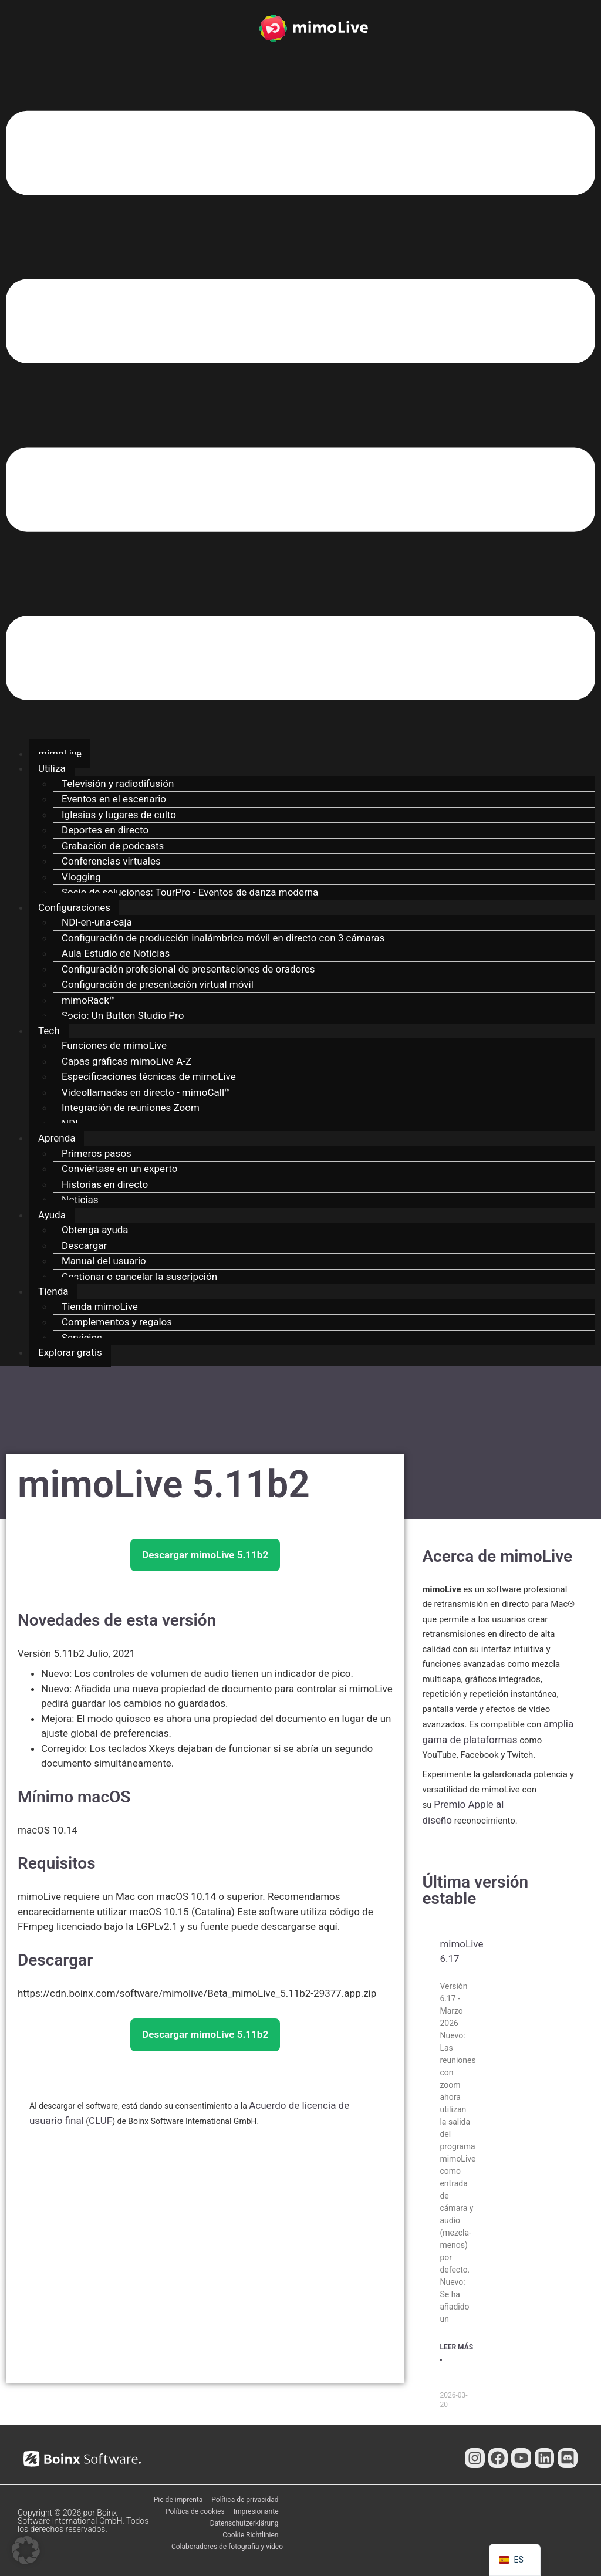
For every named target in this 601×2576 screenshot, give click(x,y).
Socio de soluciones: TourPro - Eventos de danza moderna (190, 892)
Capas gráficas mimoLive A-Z (126, 1061)
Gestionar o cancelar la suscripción (139, 1276)
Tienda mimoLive (100, 1306)
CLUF (100, 2120)
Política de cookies (195, 2511)
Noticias (80, 1200)
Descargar (84, 1245)
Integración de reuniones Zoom (131, 1107)
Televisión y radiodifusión (118, 783)
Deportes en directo (105, 830)
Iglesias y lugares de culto (119, 815)
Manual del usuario (104, 1261)
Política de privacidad (244, 2500)
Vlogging (81, 877)
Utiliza (52, 768)
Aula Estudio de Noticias (116, 953)
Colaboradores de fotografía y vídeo (227, 2547)
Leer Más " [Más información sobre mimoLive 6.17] (456, 2354)
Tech (49, 1031)
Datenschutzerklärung (244, 2523)
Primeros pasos (96, 1153)
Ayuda (52, 1215)
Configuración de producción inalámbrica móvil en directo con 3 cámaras (223, 938)
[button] (300, 408)
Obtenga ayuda (95, 1229)
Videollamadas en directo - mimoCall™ (146, 1092)
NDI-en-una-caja (97, 922)
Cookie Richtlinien (250, 2535)
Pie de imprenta (178, 2500)
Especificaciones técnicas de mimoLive (149, 1076)
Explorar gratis (70, 1352)
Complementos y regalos (117, 1322)
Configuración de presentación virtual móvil (158, 984)
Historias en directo (105, 1184)
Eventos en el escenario (114, 799)
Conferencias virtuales (111, 861)
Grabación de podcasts (113, 846)
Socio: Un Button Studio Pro (123, 1015)
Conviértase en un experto (119, 1168)
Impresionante (256, 2511)
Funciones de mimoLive (114, 1045)
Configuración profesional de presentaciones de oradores (188, 969)
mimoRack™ (89, 1000)
